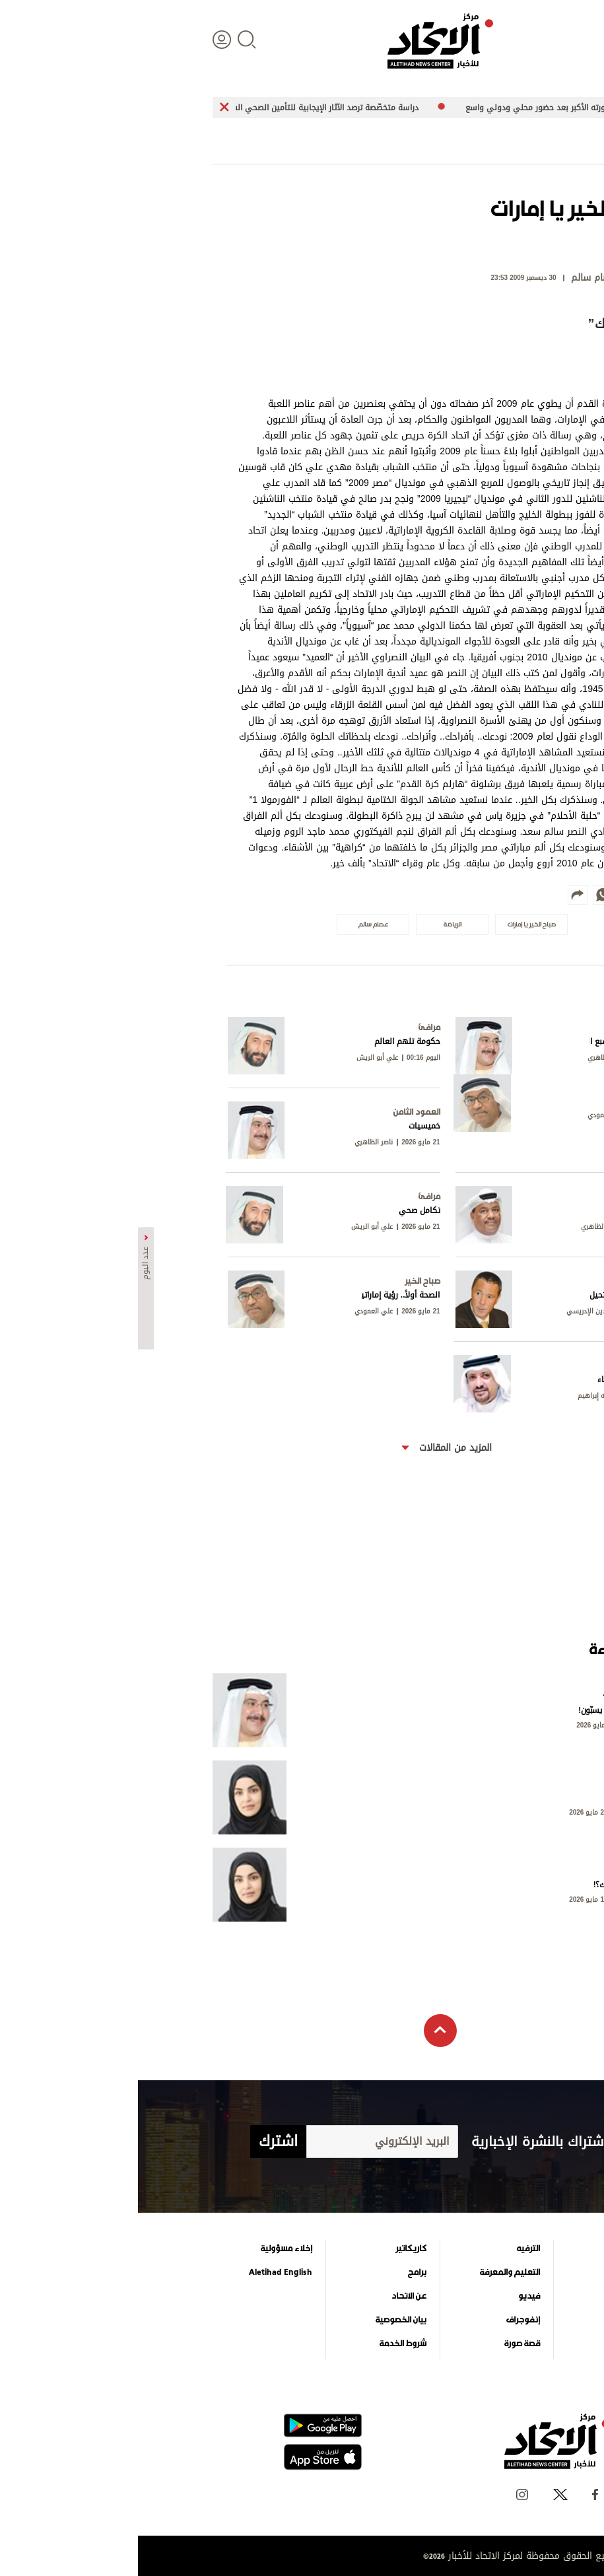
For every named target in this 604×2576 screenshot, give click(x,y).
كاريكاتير (272, 2248)
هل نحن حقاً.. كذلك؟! (489, 1885)
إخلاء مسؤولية (148, 2248)
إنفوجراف (385, 2320)
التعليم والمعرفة (372, 2272)
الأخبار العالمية (491, 2272)
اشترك (140, 2141)
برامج (279, 2272)
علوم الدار (498, 2248)
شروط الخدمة (265, 2343)
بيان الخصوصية (263, 2320)
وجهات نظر (495, 2343)
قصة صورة (384, 2343)
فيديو (391, 2296)
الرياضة (504, 2320)
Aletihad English (142, 2272)
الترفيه (390, 2248)
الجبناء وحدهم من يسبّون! (481, 1710)
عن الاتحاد (270, 2296)
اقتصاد (504, 2296)
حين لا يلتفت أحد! (495, 1797)
